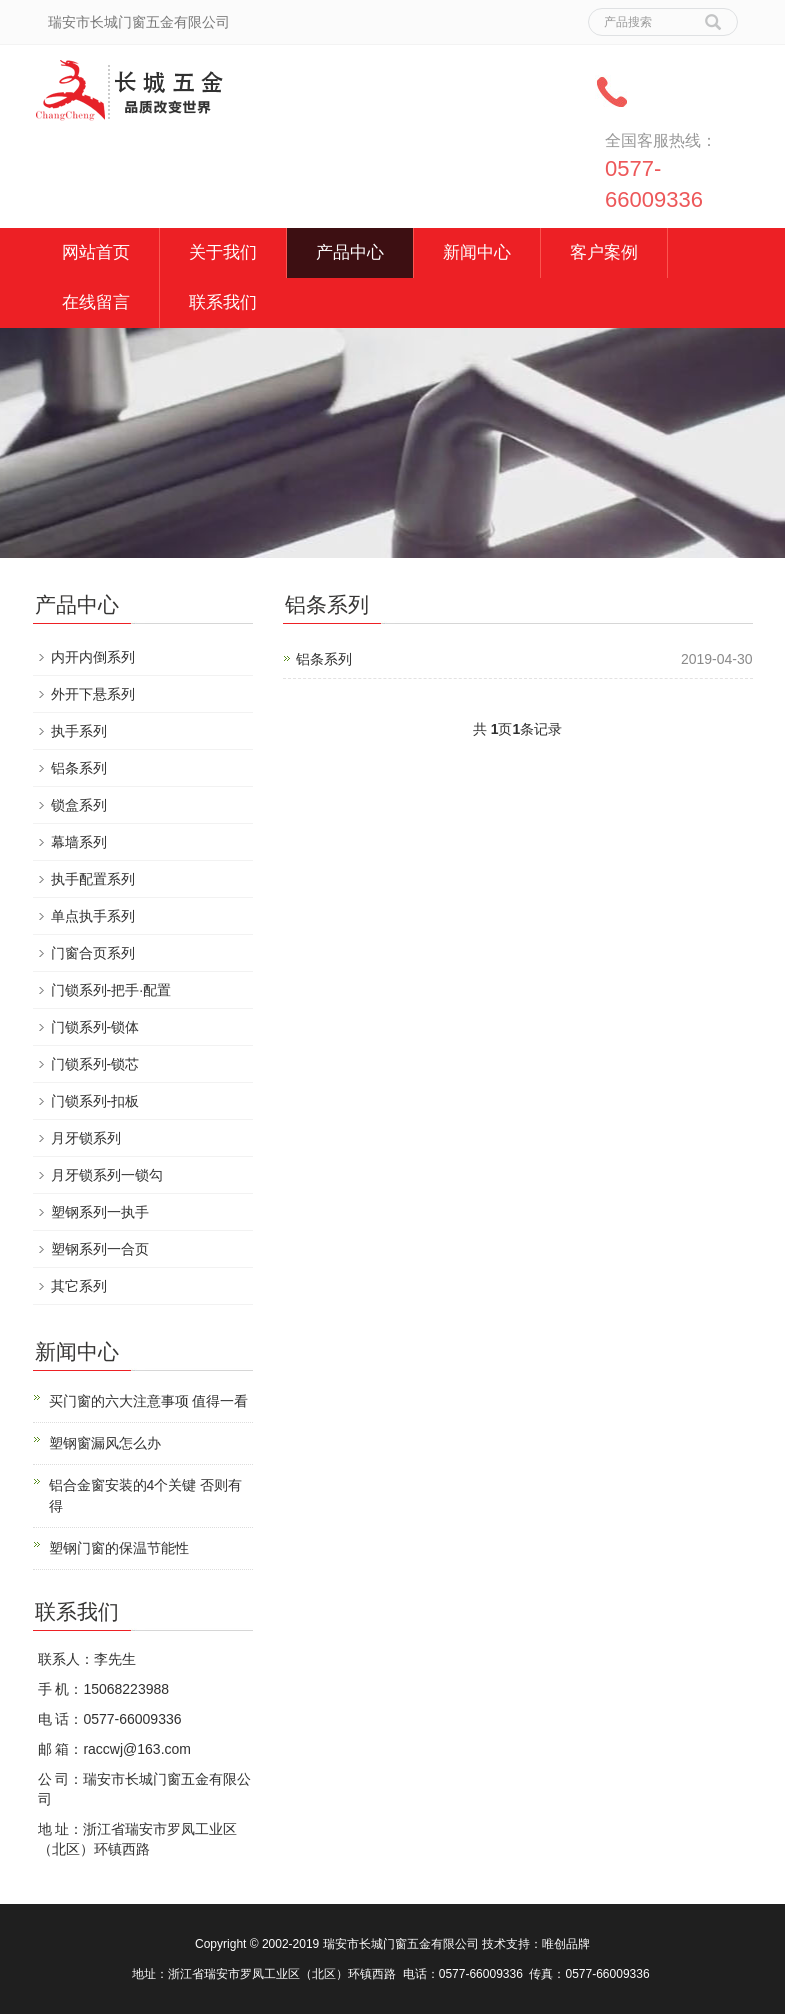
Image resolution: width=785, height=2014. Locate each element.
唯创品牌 (566, 1944)
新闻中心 (477, 252)
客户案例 (604, 252)
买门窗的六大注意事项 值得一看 (149, 1401)
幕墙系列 (79, 842)
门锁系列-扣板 (95, 1101)
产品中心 (350, 252)
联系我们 (223, 302)
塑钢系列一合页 (100, 1249)
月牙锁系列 (86, 1138)
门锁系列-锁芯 (95, 1064)
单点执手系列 (93, 916)
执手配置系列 (93, 879)
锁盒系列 (79, 805)
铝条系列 (324, 659)
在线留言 (96, 302)
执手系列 (79, 731)
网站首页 (96, 252)
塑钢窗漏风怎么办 (105, 1443)
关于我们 (223, 252)
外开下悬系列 (93, 694)
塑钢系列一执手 (100, 1212)
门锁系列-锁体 (95, 1027)
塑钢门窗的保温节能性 (119, 1548)
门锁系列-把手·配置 (111, 990)
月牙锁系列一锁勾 (107, 1175)
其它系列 (79, 1286)
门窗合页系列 (93, 953)
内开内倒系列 (93, 657)
